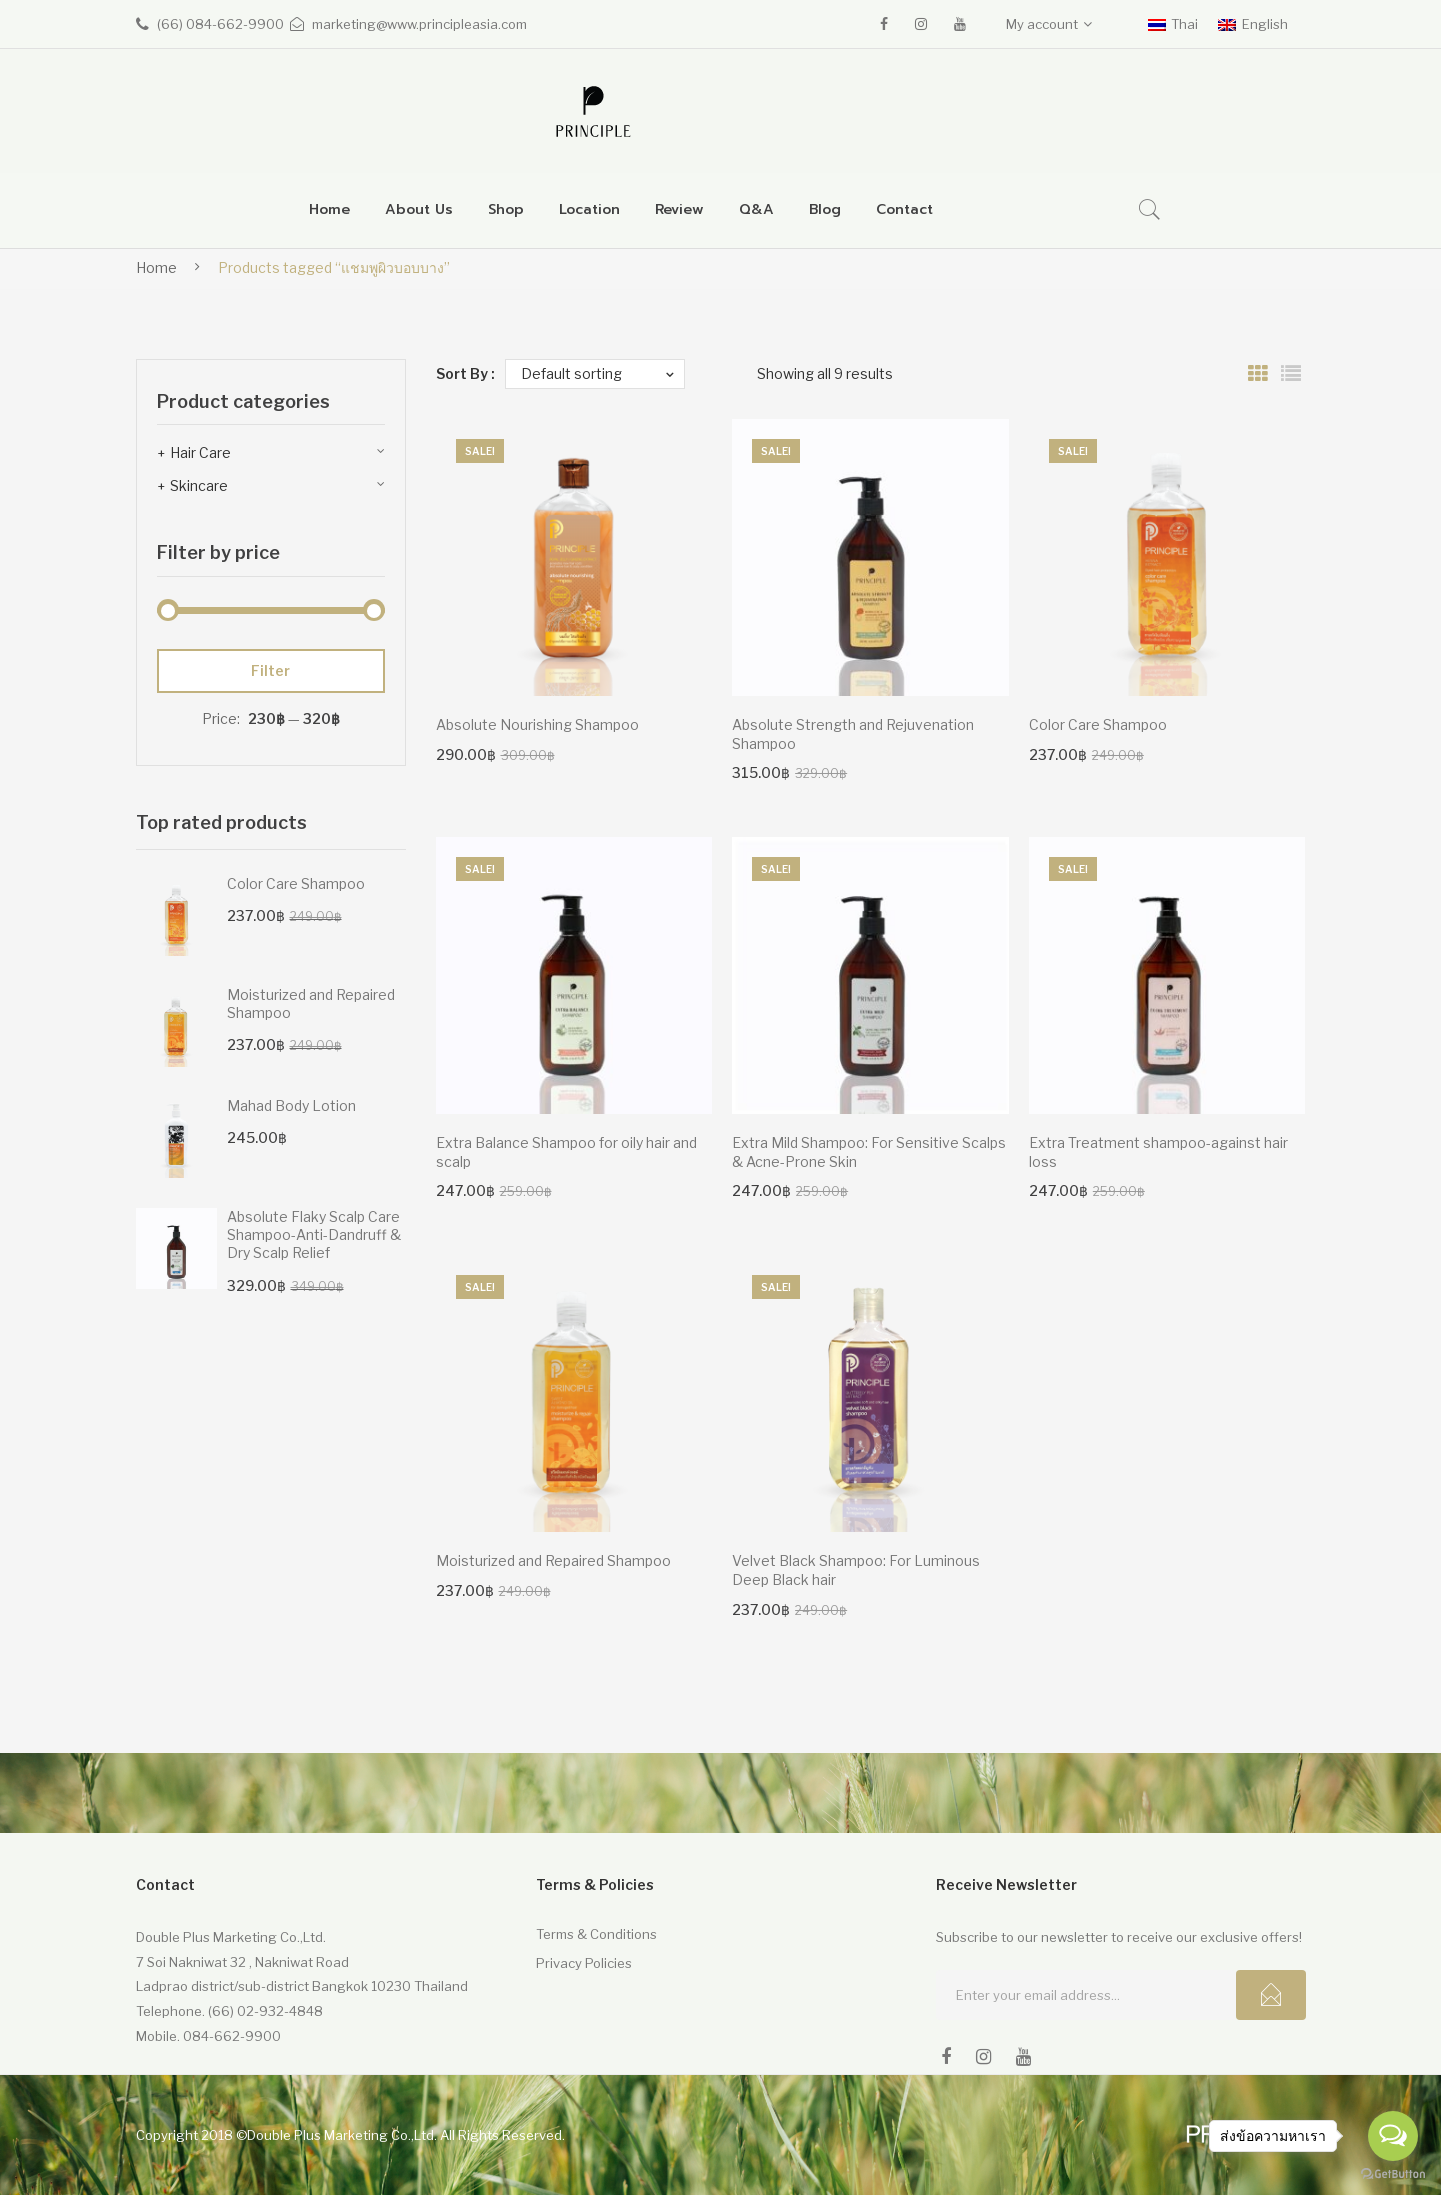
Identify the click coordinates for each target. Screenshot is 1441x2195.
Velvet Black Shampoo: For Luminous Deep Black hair (856, 1570)
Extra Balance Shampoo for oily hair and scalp (566, 1152)
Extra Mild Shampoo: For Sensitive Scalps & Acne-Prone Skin (869, 1152)
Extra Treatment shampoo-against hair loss (1158, 1152)
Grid (1258, 374)
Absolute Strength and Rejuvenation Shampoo (853, 734)
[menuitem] (329, 210)
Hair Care (200, 452)
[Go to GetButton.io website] (1393, 2174)
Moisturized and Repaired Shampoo (553, 1560)
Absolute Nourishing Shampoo (537, 724)
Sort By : (465, 373)
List (1291, 374)
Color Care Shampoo (1098, 724)
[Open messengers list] (1393, 2136)
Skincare (199, 485)
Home (156, 267)
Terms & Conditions (596, 1934)
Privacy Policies (584, 1963)
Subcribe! (1271, 1995)
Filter (270, 670)
